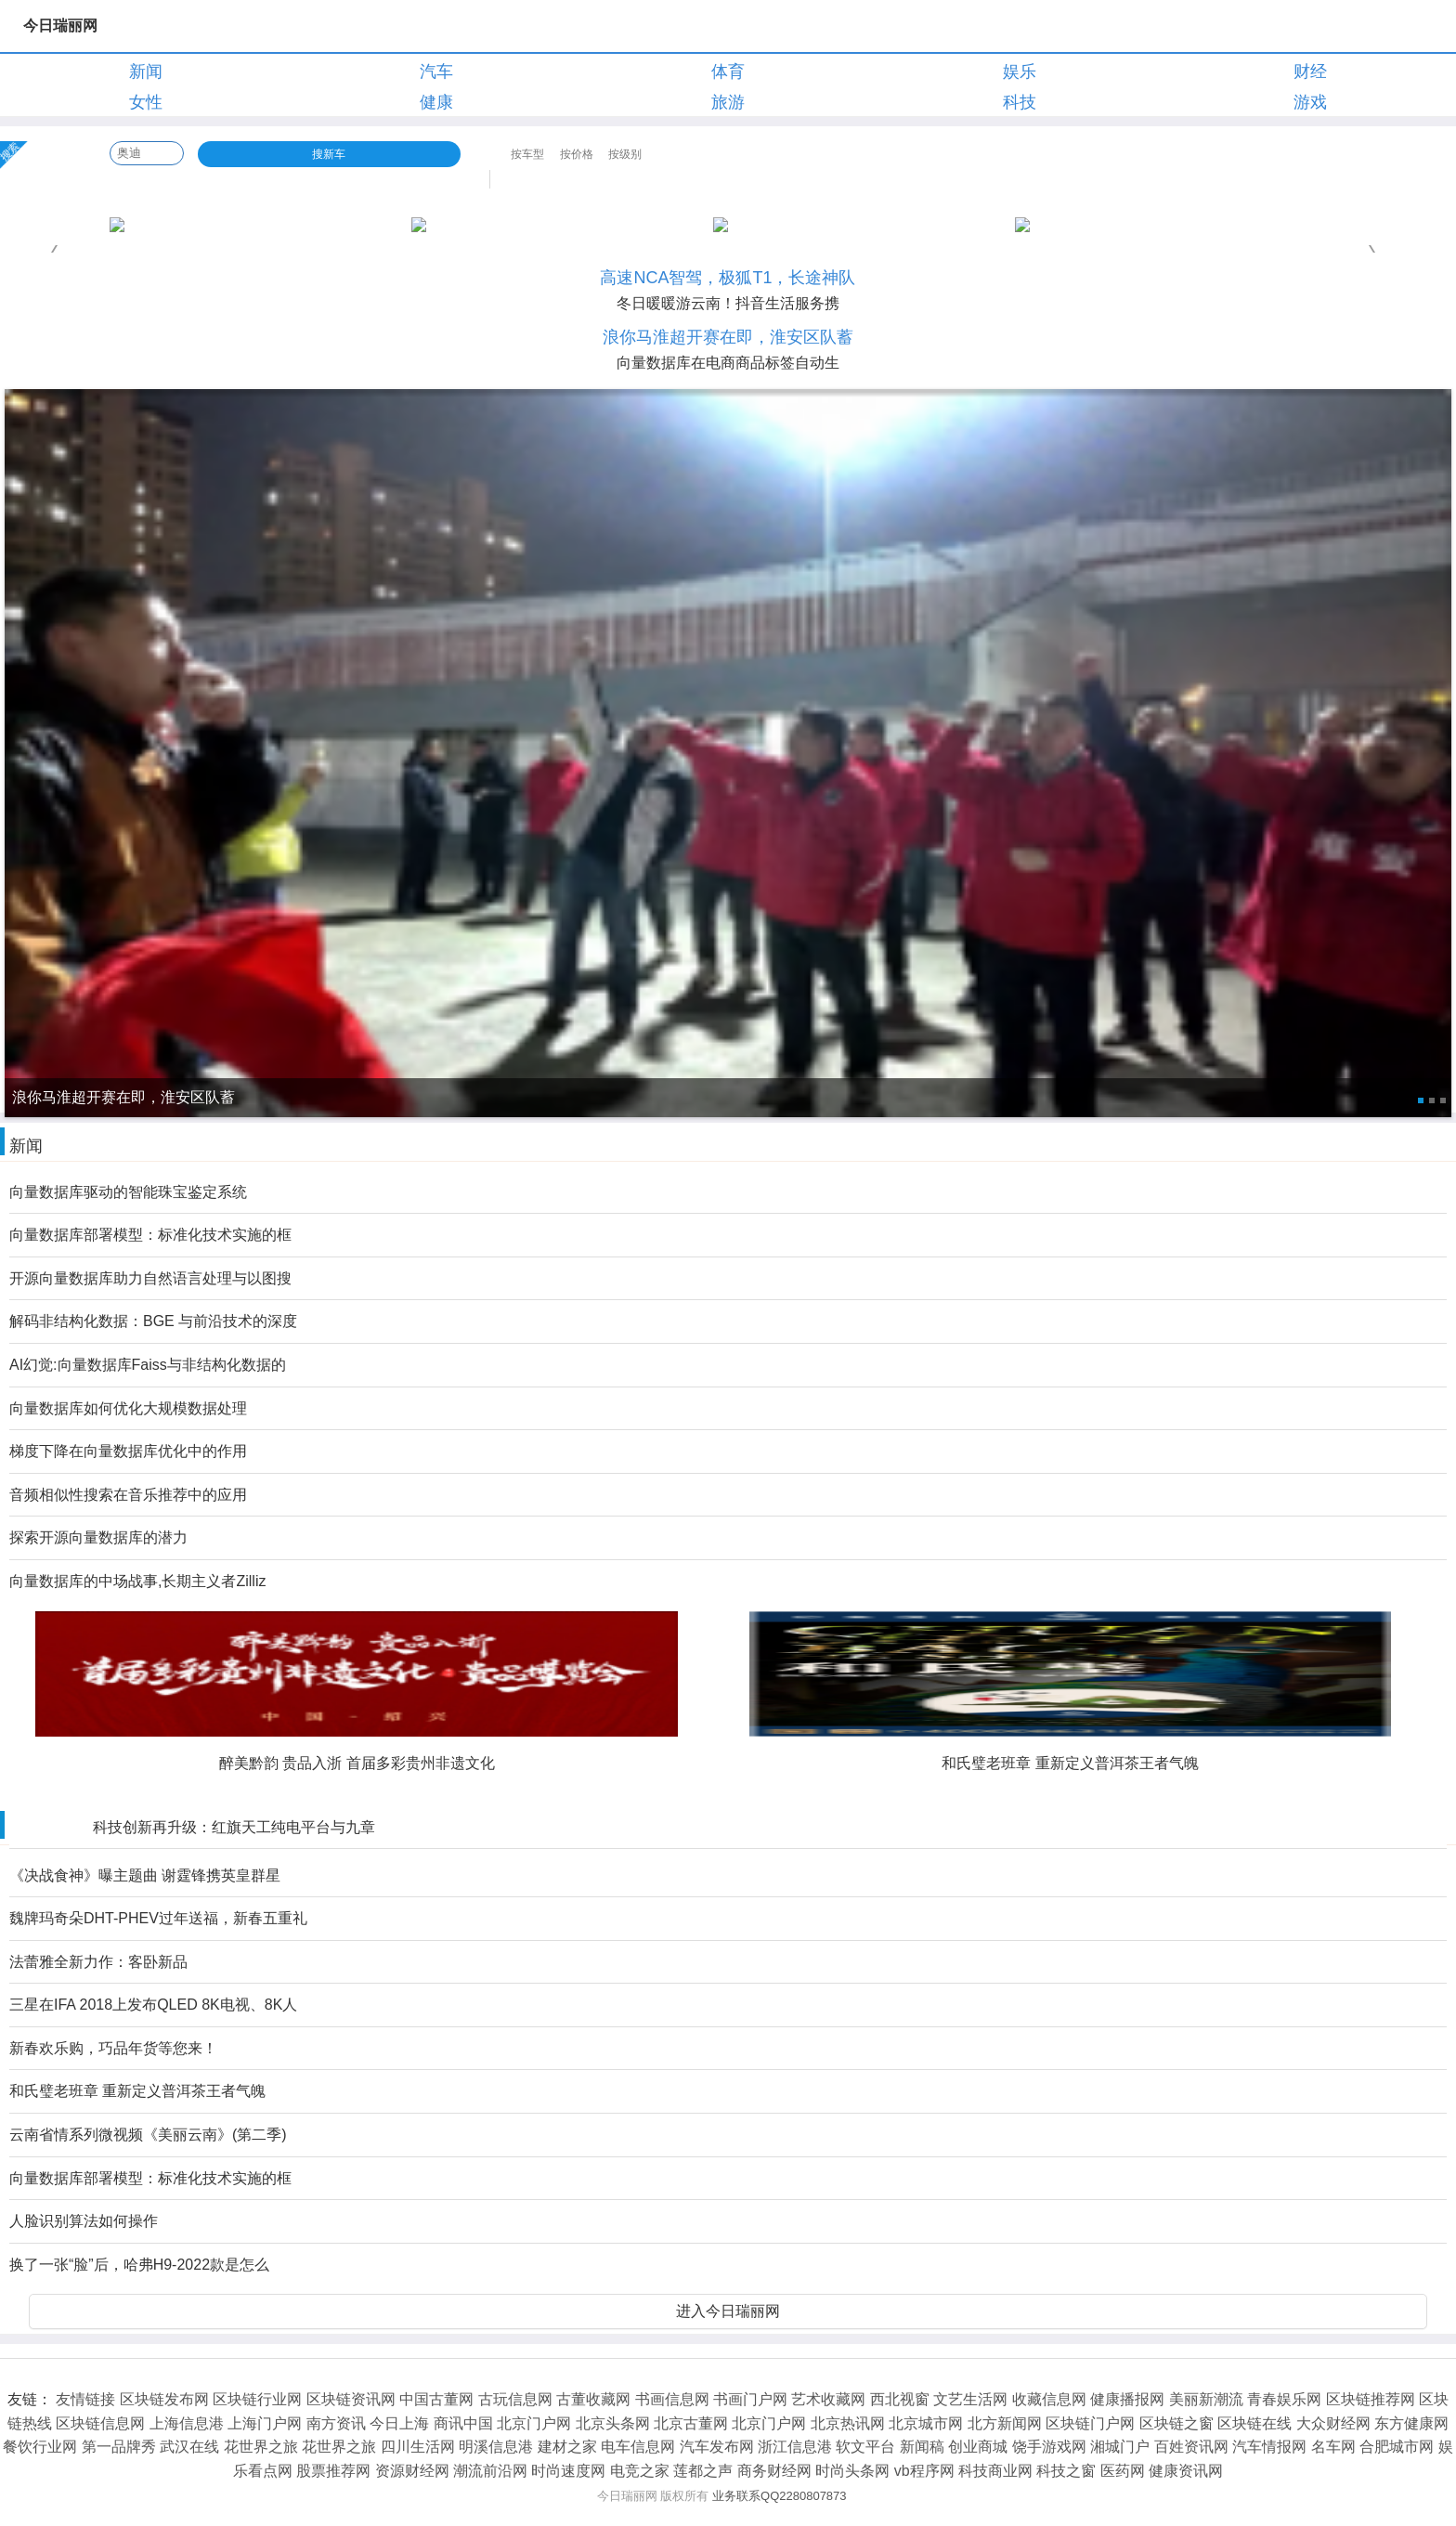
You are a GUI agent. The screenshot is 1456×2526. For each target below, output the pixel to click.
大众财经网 (1333, 2423)
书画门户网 (750, 2399)
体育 (728, 71)
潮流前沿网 (490, 2471)
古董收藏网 (593, 2399)
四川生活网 (418, 2446)
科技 (1019, 102)
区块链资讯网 (351, 2399)
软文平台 (865, 2446)
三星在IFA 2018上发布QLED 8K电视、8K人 (153, 2004)
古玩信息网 (515, 2399)
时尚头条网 (852, 2471)
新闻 (145, 71)
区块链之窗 (1176, 2423)
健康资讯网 (1186, 2471)
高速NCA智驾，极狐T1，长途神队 (727, 277)
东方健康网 (1411, 2423)
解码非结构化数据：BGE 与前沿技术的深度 (153, 1321)
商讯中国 (463, 2423)
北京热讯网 (848, 2423)
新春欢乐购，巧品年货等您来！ (113, 2048)
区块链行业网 (257, 2399)
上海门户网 (265, 2423)
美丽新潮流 (1206, 2399)
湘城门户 (1120, 2446)
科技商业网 (995, 2471)
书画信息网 (672, 2399)
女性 (145, 102)
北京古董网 (691, 2423)
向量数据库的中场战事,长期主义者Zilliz (137, 1581)
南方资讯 (336, 2423)
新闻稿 (922, 2446)
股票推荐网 (333, 2471)
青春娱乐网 (1284, 2399)
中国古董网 (436, 2399)
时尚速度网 (568, 2471)
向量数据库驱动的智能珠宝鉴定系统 (128, 1192)
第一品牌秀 (119, 2446)
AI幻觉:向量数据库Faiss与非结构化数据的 (147, 1365)
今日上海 (399, 2423)
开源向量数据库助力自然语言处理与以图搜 (150, 1278)
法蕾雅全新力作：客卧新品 (98, 1962)
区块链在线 (1254, 2423)
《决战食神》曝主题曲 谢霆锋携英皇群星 (144, 1875)
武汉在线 (189, 2446)
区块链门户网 (1090, 2423)
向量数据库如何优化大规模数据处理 (128, 1408)
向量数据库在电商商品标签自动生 (728, 363)
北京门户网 (534, 2423)
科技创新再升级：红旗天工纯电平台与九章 (234, 1827)
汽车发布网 (717, 2446)
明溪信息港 (496, 2446)
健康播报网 (1127, 2399)
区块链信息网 (100, 2423)
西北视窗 (900, 2399)
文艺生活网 (970, 2399)
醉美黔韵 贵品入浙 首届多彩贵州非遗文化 (357, 1763)
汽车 (436, 71)
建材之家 (567, 2446)
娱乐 (1019, 71)
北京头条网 (613, 2423)
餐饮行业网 (40, 2446)
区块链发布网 (164, 2399)
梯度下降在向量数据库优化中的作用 (128, 1451)
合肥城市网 (1396, 2446)
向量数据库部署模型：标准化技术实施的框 (150, 1235)
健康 (436, 102)
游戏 (1310, 102)
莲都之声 (703, 2471)
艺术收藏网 (828, 2399)
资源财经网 (412, 2471)
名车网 (1333, 2446)
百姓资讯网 (1191, 2446)
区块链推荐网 (1370, 2399)
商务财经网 (774, 2471)
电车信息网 (638, 2446)
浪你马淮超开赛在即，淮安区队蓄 (728, 337)
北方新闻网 (1005, 2423)
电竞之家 (640, 2471)
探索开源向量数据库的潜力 (98, 1537)
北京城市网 (926, 2423)
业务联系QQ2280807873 (779, 2496)
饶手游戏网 (1049, 2446)
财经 (1310, 71)
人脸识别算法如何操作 (83, 2221)
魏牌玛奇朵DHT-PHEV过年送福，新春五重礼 (158, 1918)
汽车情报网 (1269, 2446)
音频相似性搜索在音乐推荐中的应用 (128, 1495)
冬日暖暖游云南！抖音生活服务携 (728, 303)
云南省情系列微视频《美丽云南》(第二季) (148, 2134)
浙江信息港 (795, 2446)
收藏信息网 (1049, 2399)
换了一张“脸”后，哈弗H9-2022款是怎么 (139, 2264)
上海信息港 (187, 2423)
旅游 (728, 102)
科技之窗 (1066, 2471)
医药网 (1122, 2471)
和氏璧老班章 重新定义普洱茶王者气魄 (1070, 1763)
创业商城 (978, 2446)
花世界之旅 (261, 2446)
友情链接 (85, 2399)
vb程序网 (924, 2471)
